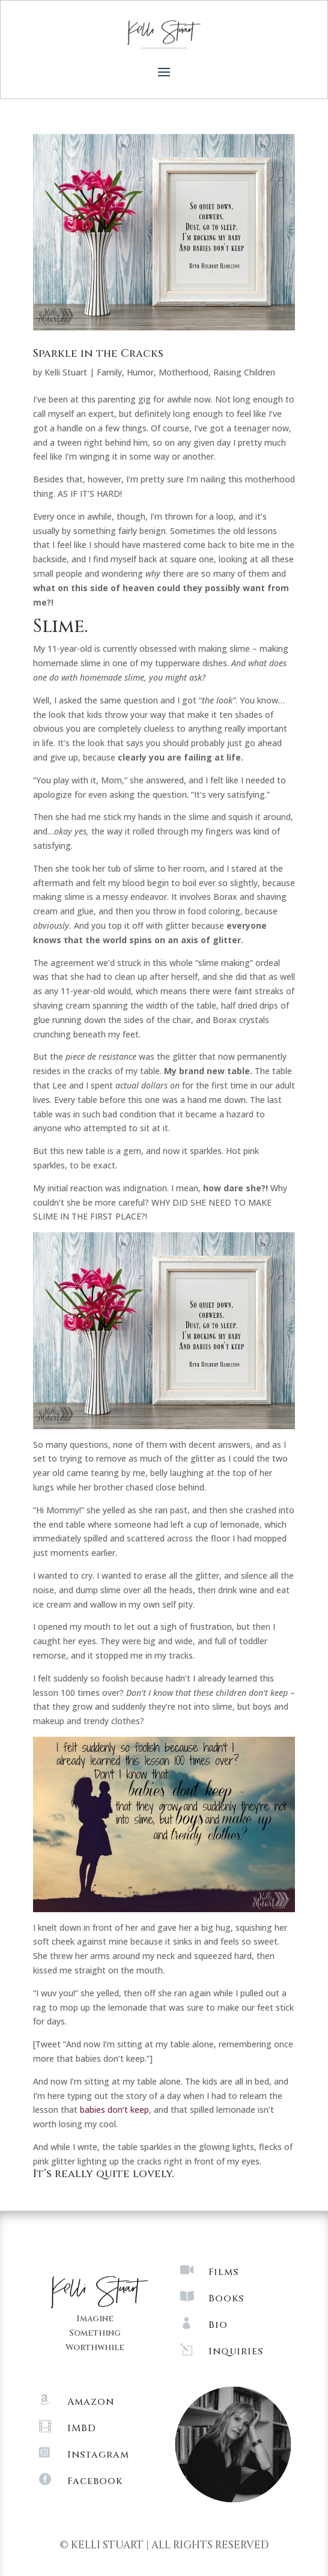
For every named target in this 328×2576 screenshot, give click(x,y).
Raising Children (244, 372)
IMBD (81, 2428)
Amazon (90, 2401)
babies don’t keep (114, 2109)
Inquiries (235, 2351)
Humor (140, 372)
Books (226, 2298)
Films (223, 2272)
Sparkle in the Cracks (98, 353)
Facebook (95, 2481)
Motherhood (183, 372)
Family (109, 372)
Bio (218, 2324)
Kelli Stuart (65, 372)
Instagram (98, 2454)
